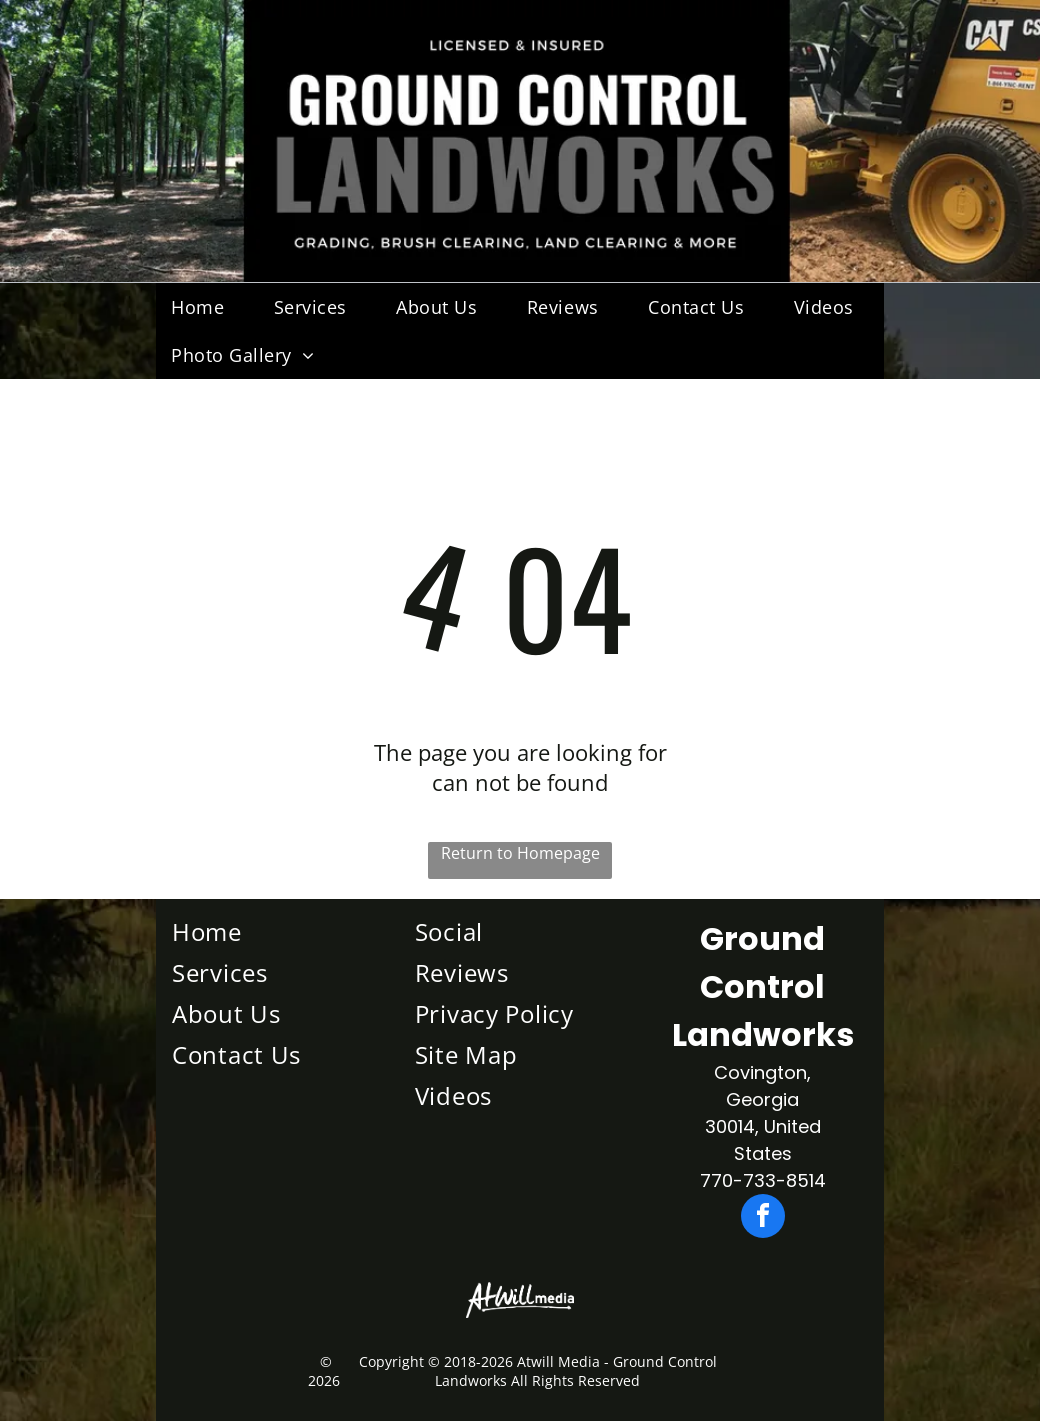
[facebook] (763, 1218)
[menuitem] (205, 307)
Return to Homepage (520, 853)
